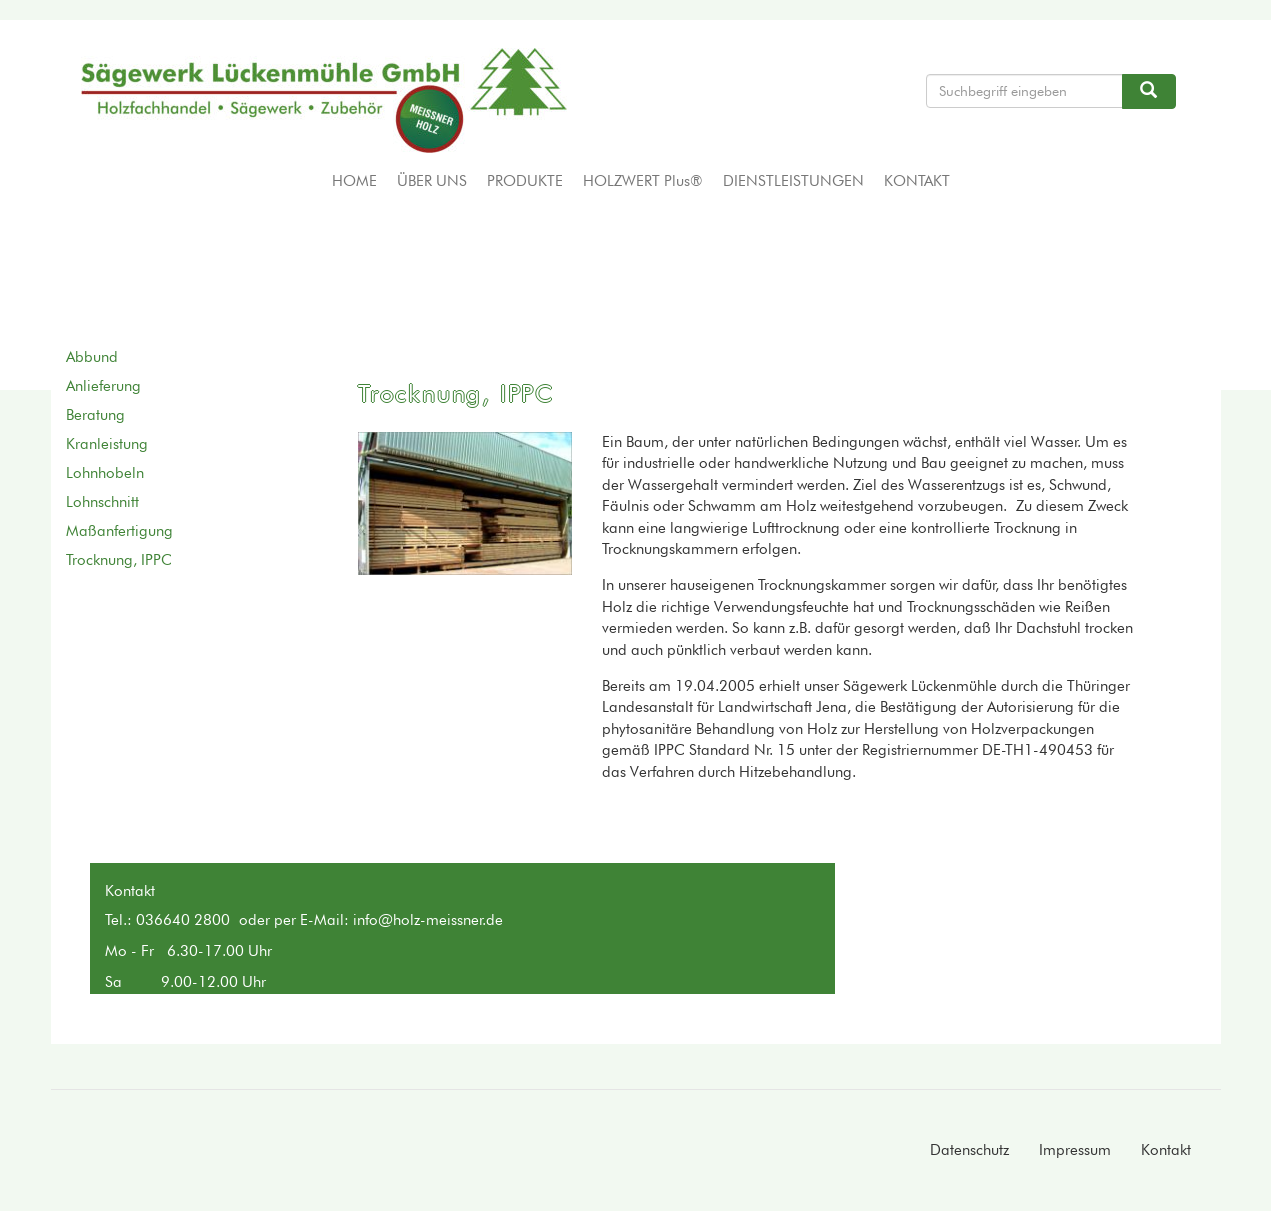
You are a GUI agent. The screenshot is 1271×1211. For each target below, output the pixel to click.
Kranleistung (107, 444)
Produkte (525, 181)
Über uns (432, 181)
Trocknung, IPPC (119, 560)
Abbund (92, 357)
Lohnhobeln (105, 473)
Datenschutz (969, 1150)
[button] (465, 503)
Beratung (95, 415)
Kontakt (917, 181)
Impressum (1075, 1150)
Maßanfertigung (119, 531)
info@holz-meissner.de (428, 920)
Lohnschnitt (102, 502)
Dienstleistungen (793, 181)
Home (354, 181)
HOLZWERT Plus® (643, 181)
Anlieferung (103, 386)
